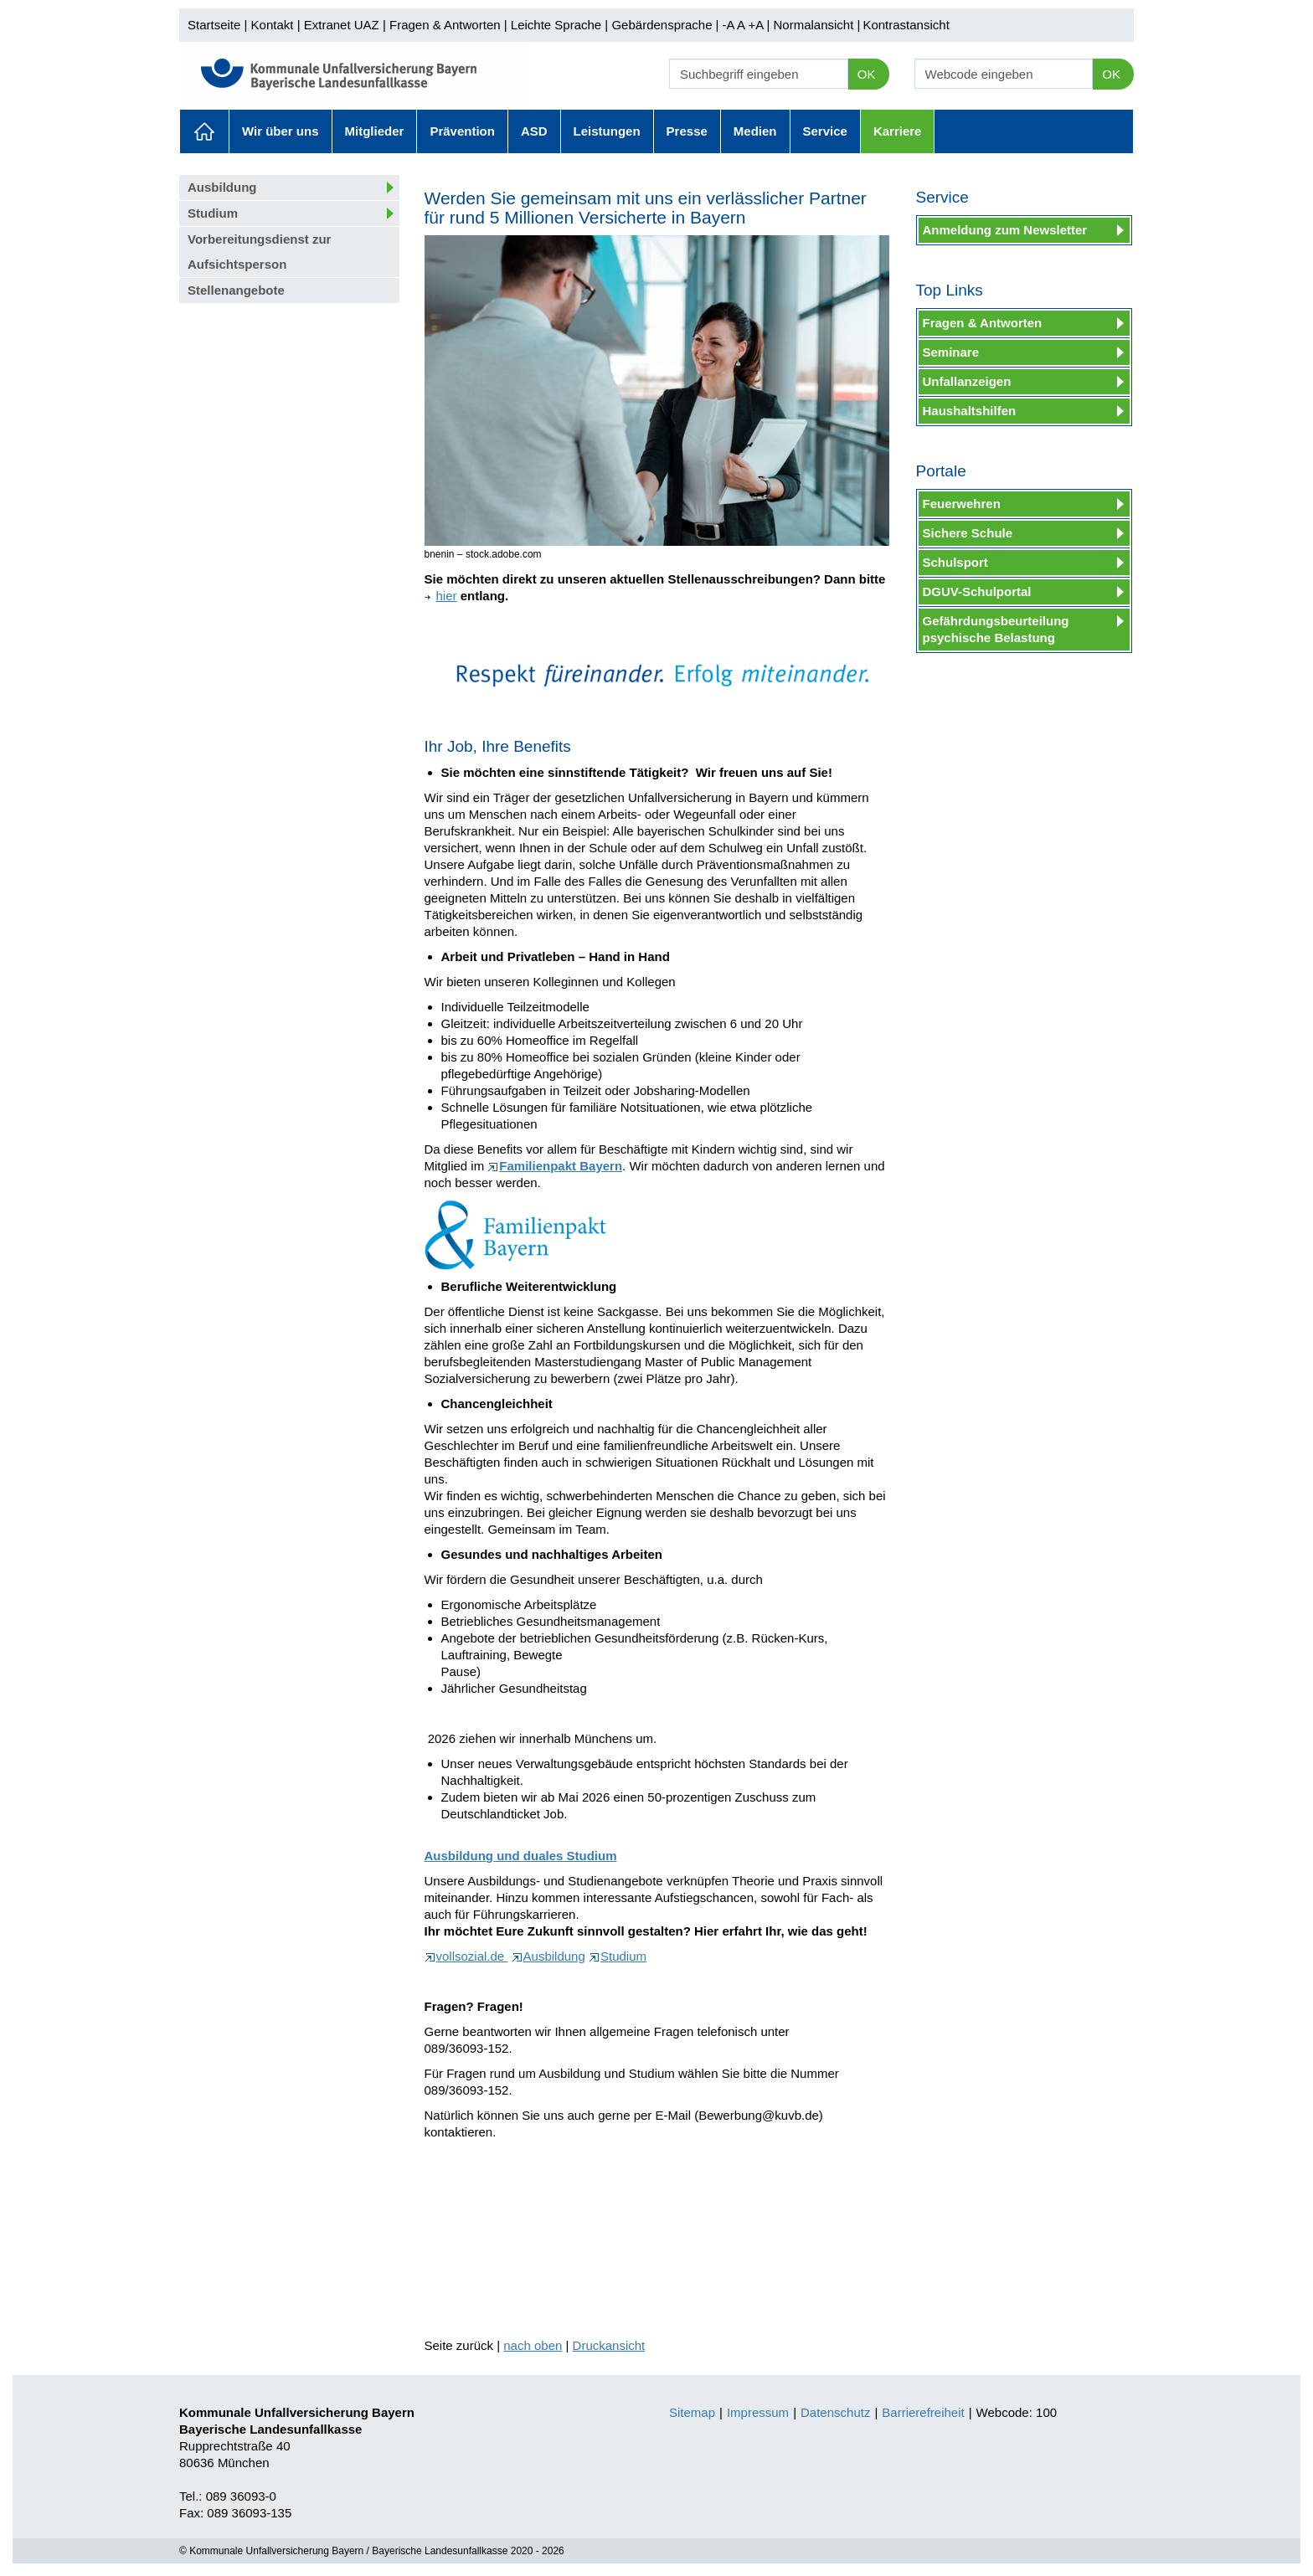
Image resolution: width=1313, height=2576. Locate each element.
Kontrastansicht (905, 25)
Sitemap (692, 2412)
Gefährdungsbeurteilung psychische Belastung (996, 629)
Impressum (758, 2412)
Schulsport (955, 562)
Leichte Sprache (556, 25)
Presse (687, 131)
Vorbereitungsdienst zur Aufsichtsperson (259, 251)
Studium (213, 213)
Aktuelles (204, 131)
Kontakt (272, 25)
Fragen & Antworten (445, 25)
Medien (755, 131)
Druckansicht (609, 2345)
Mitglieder (374, 131)
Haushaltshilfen (970, 411)
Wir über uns (280, 131)
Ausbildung (222, 187)
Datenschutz (835, 2412)
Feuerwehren (962, 503)
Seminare (951, 352)
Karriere (897, 131)
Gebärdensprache (661, 25)
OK (866, 74)
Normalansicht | (816, 25)
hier (441, 596)
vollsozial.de (466, 1956)
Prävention (462, 131)
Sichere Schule (968, 533)
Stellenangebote (236, 290)
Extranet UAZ (341, 25)
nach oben (532, 2345)
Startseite (214, 25)
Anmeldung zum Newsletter (1005, 230)
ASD (534, 131)
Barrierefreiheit (923, 2412)
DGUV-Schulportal (977, 591)
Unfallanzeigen (967, 381)
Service (825, 131)
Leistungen (607, 131)
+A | (757, 25)
